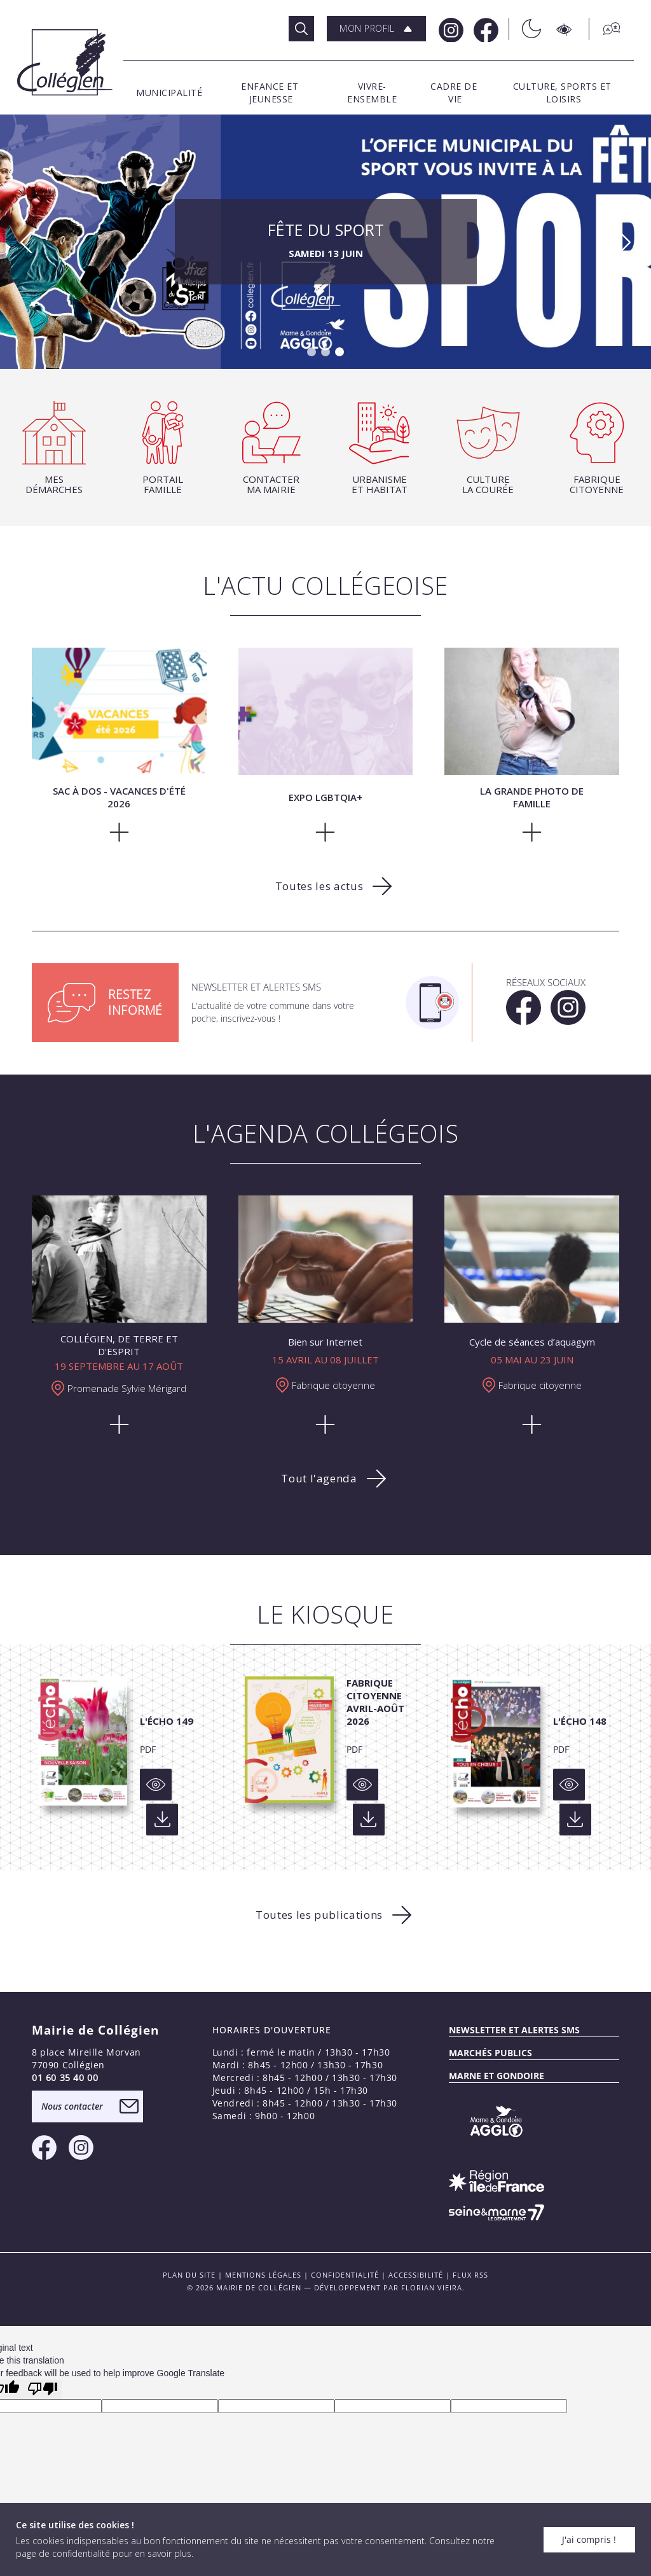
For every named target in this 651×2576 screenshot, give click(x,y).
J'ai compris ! (589, 2539)
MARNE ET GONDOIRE (496, 2076)
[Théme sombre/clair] (525, 29)
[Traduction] (605, 29)
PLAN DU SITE (189, 2275)
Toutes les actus (319, 886)
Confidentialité (345, 2275)
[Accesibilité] (565, 29)
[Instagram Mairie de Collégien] (450, 29)
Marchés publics (490, 2053)
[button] (376, 28)
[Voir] (156, 1784)
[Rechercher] (301, 28)
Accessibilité (415, 2275)
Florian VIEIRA (431, 2287)
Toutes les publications (319, 1914)
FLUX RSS (470, 2275)
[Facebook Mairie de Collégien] (485, 29)
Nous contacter (72, 2106)
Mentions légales (263, 2275)
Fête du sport (326, 242)
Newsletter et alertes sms (514, 2030)
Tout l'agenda (319, 1478)
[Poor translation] (43, 2389)
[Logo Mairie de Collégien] (65, 62)
